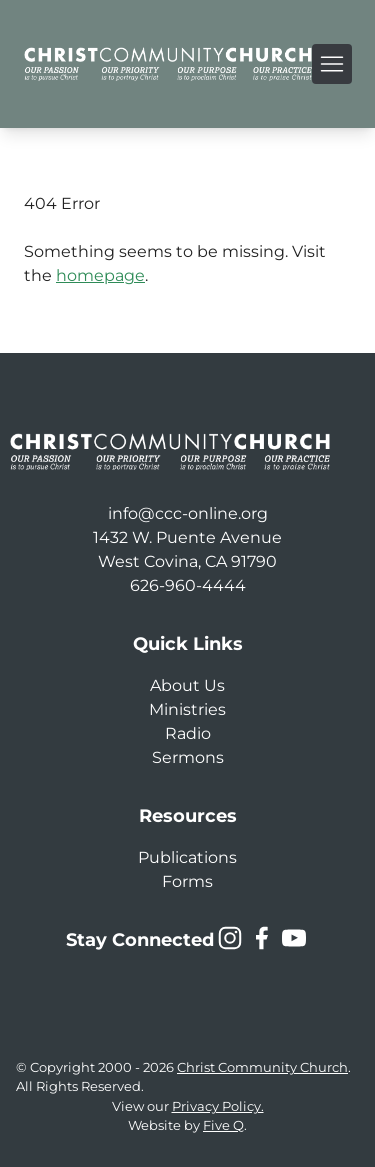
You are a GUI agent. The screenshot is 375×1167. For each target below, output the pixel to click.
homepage (100, 275)
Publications (187, 857)
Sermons (188, 757)
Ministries (187, 709)
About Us (187, 685)
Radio (188, 733)
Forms (187, 881)
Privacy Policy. (218, 1106)
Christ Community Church (262, 1067)
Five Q (223, 1125)
